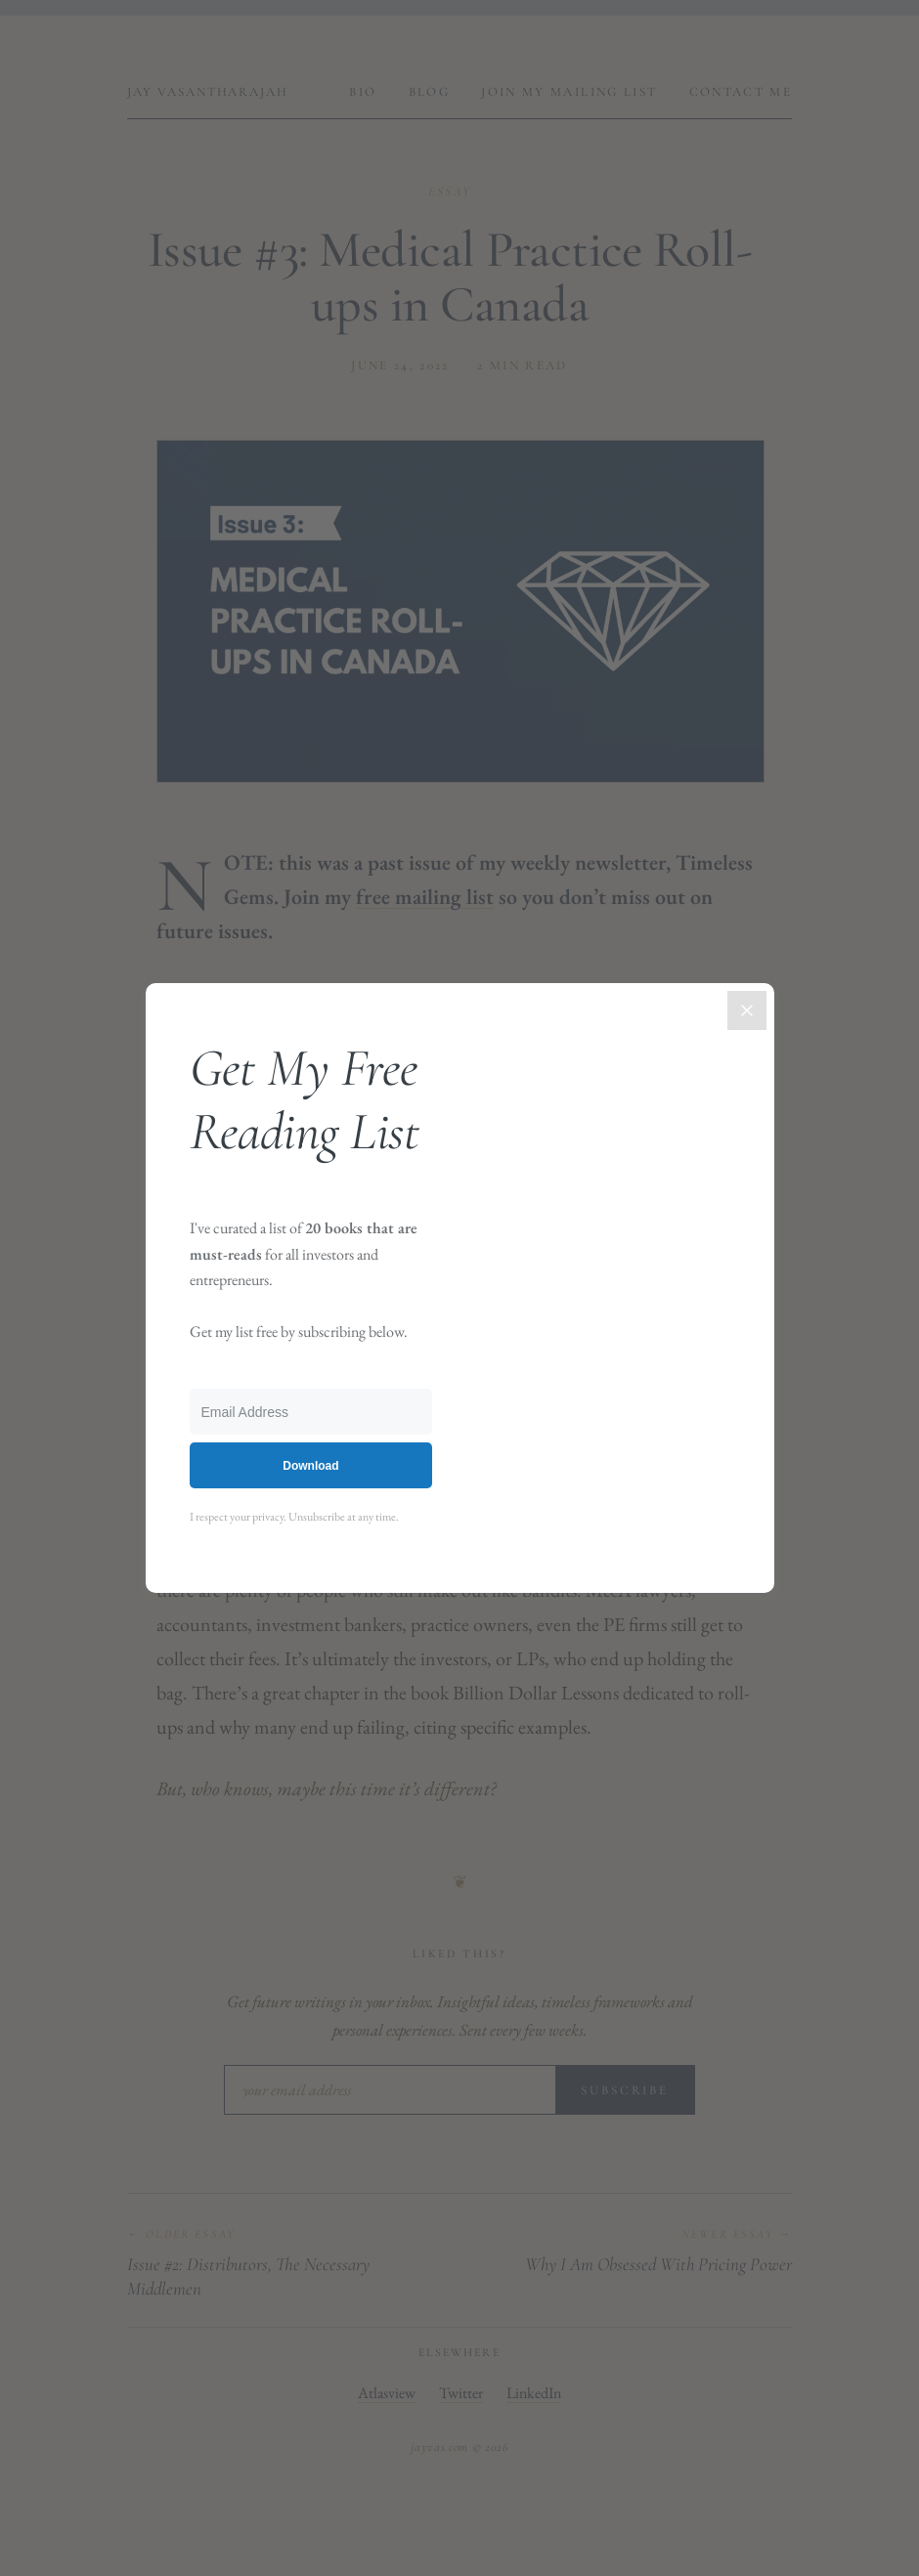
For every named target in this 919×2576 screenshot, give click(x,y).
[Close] (746, 1010)
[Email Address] (311, 1412)
